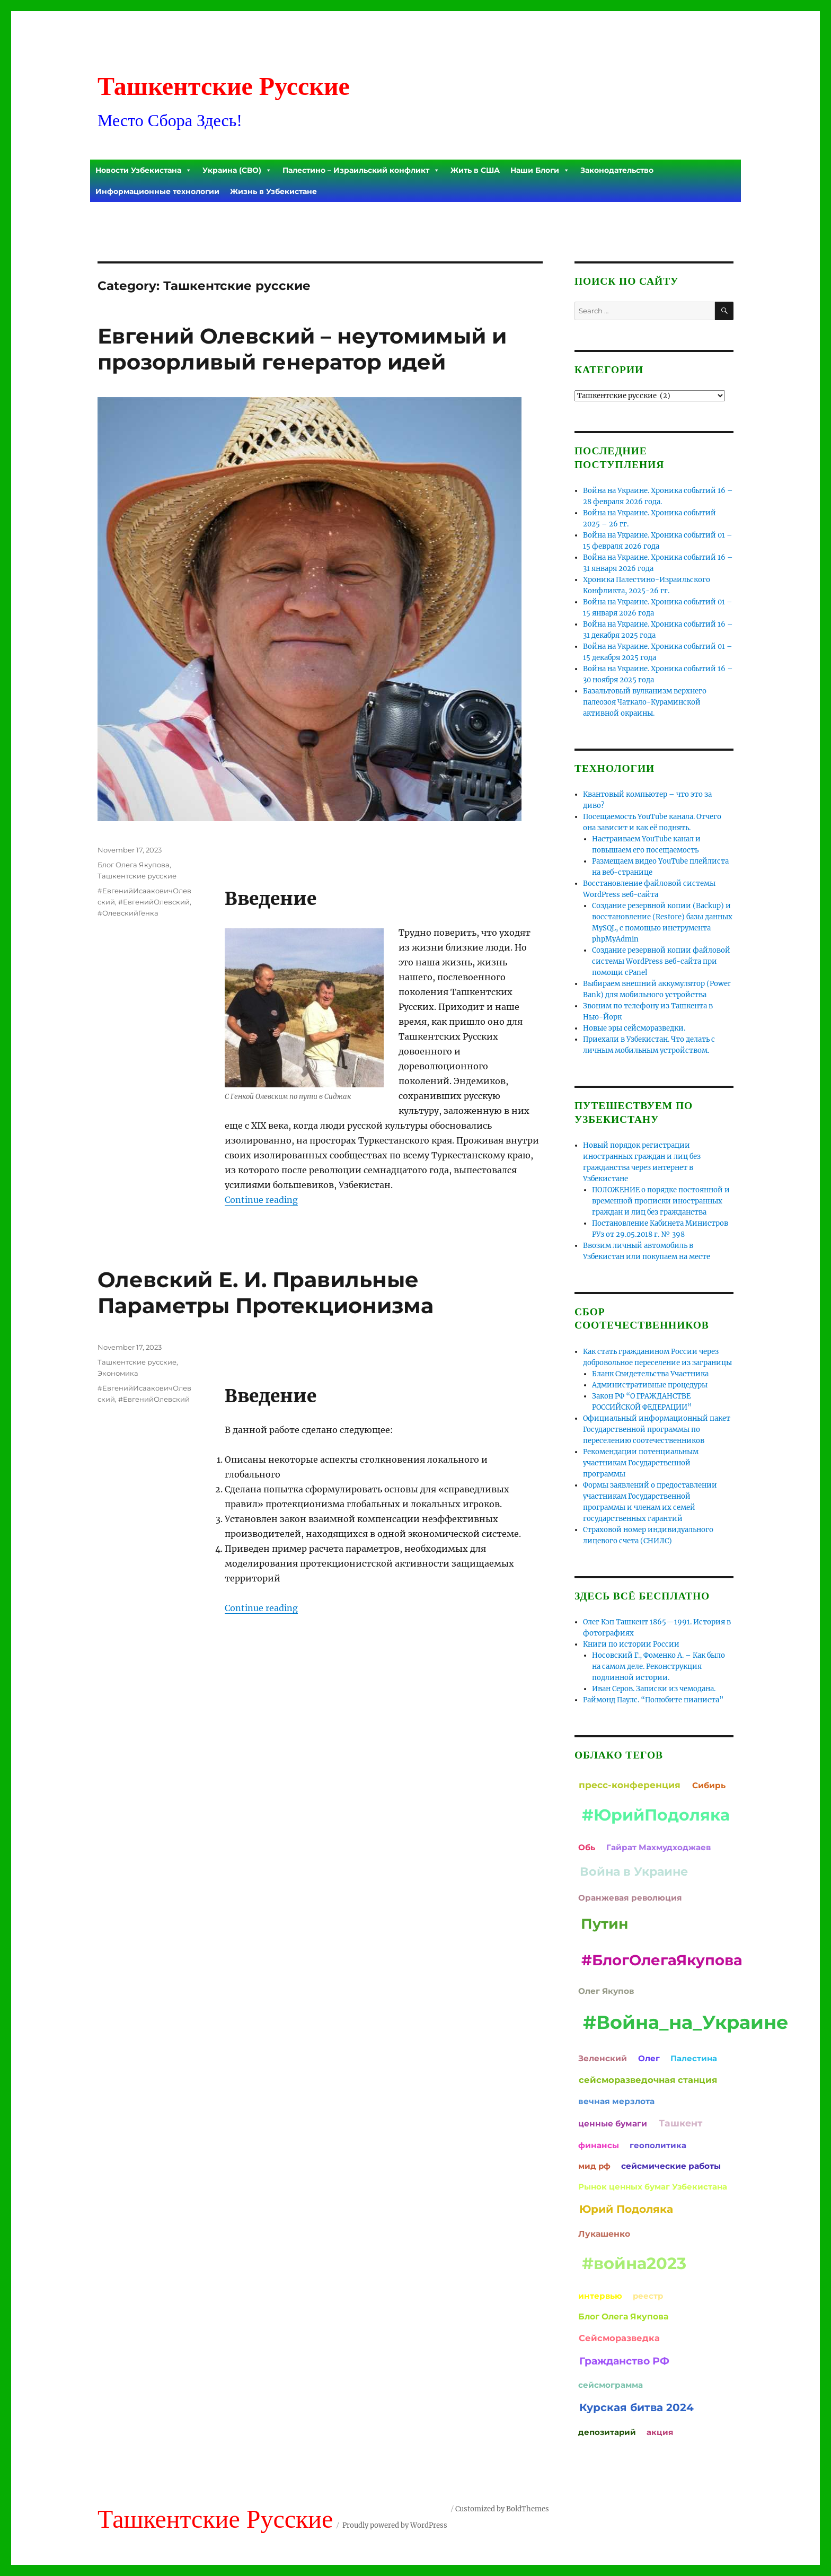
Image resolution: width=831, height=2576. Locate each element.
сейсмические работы (671, 2166)
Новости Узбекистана (143, 170)
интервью (600, 2296)
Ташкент (680, 2123)
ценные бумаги (612, 2123)
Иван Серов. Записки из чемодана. (653, 1688)
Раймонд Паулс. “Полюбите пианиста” (653, 1699)
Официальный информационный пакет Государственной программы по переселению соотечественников (656, 1429)
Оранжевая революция (630, 1898)
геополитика (658, 2145)
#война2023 (634, 2263)
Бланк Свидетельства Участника (650, 1373)
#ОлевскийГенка (128, 913)
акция (660, 2432)
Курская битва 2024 (636, 2407)
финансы (598, 2145)
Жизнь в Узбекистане (273, 191)
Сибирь (709, 1785)
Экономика (118, 1373)
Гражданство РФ (624, 2361)
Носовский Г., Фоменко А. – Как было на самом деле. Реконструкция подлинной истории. (658, 1666)
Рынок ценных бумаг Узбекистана (652, 2187)
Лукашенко (604, 2234)
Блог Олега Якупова (134, 864)
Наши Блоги (540, 170)
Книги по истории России (631, 1644)
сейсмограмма (610, 2385)
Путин (604, 1923)
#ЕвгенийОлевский (154, 902)
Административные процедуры (650, 1385)
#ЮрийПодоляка (656, 1815)
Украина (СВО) (237, 170)
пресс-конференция (629, 1784)
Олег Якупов (606, 1991)
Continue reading (261, 1199)
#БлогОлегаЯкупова (661, 1960)
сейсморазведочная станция (648, 2079)
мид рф (594, 2166)
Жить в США (475, 170)
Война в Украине (634, 1871)
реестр (648, 2296)
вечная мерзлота (616, 2101)
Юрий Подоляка (626, 2209)
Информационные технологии (157, 191)
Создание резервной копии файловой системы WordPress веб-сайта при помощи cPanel (661, 961)
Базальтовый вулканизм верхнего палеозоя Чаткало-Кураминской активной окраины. (644, 702)
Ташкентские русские (137, 876)
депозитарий (607, 2432)
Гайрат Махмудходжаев (658, 1847)
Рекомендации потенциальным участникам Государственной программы (641, 1463)
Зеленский (602, 2058)
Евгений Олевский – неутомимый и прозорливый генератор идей (302, 349)
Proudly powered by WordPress (394, 2525)
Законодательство (616, 170)
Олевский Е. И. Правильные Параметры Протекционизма (266, 1292)
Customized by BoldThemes (502, 2508)
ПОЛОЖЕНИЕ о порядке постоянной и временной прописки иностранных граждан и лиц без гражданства (661, 1201)
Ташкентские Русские (224, 86)
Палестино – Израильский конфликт (361, 170)
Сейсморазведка (619, 2338)
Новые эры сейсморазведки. (634, 1028)
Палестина (693, 2058)
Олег (649, 2058)
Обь (586, 1847)
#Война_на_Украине (686, 2022)
